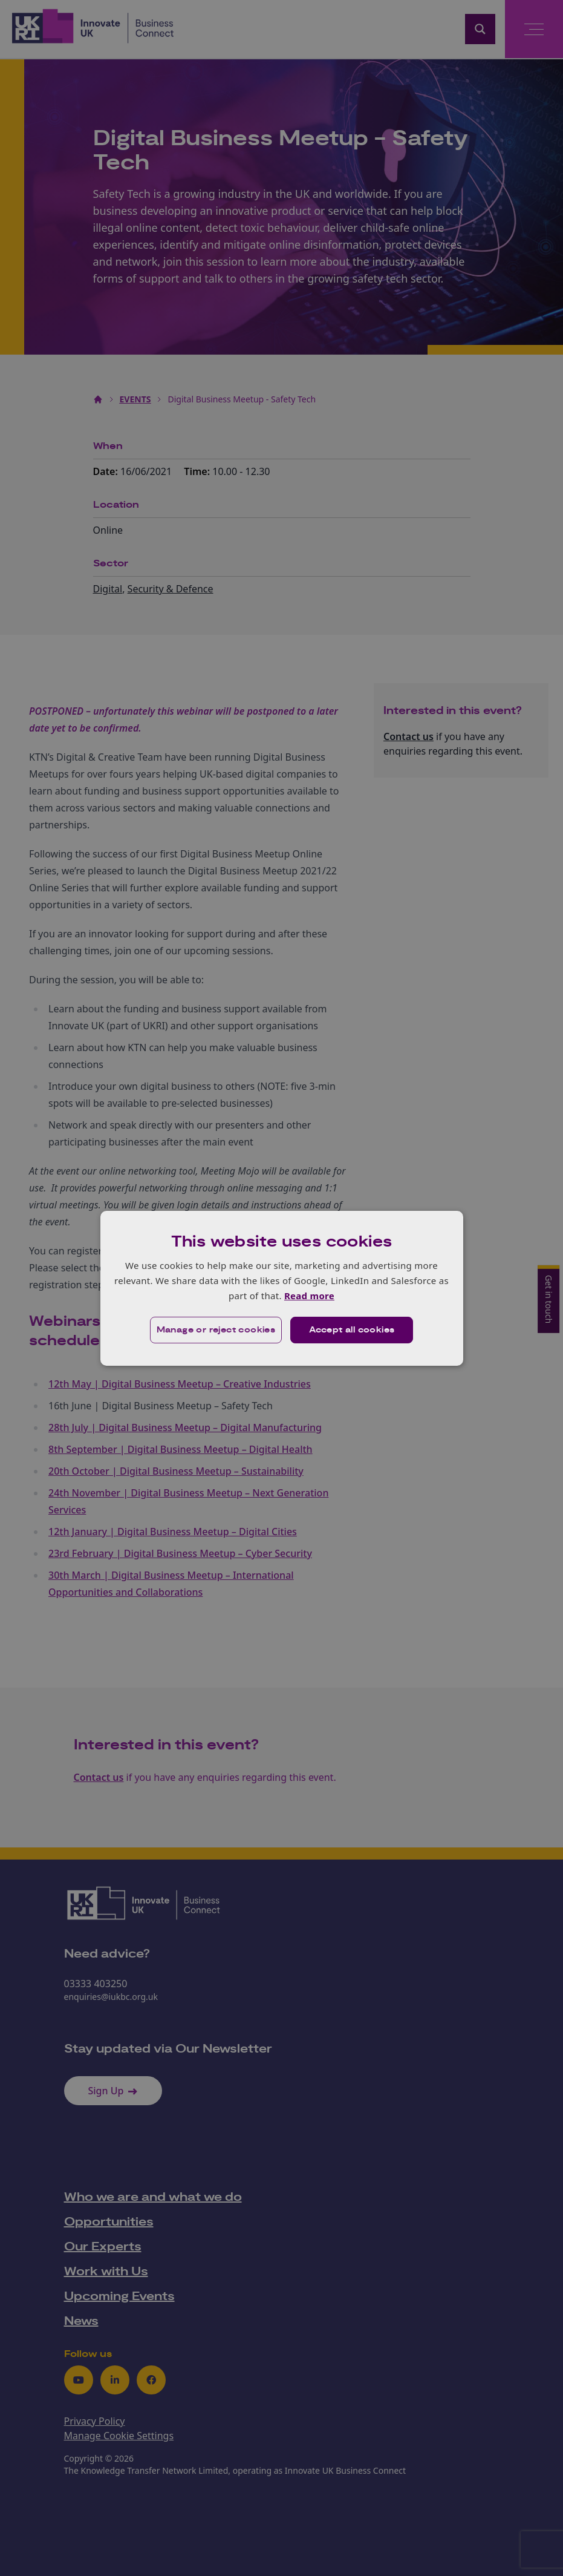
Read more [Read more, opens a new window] (309, 1296)
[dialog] (281, 1287)
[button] (216, 1330)
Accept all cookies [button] (351, 1330)
